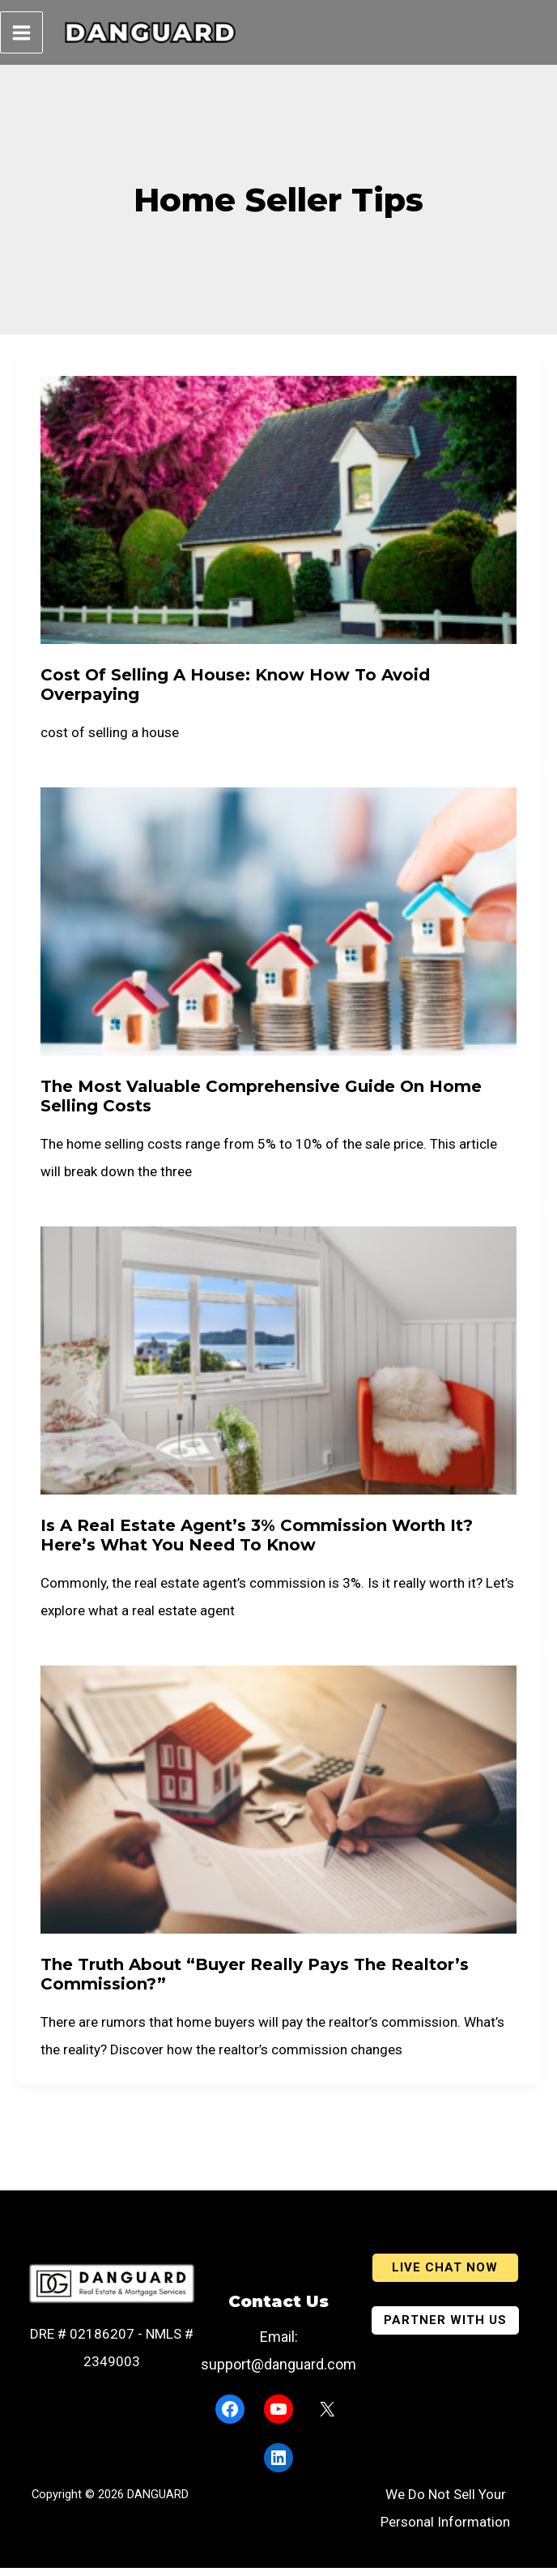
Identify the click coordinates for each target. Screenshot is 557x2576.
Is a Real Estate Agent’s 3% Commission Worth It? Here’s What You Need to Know (256, 1543)
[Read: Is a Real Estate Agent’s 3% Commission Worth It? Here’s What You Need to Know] (278, 1367)
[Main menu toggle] (21, 36)
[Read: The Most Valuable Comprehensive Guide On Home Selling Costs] (278, 928)
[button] (445, 2265)
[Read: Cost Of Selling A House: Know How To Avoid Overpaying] (278, 517)
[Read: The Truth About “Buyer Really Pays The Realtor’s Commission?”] (278, 1806)
